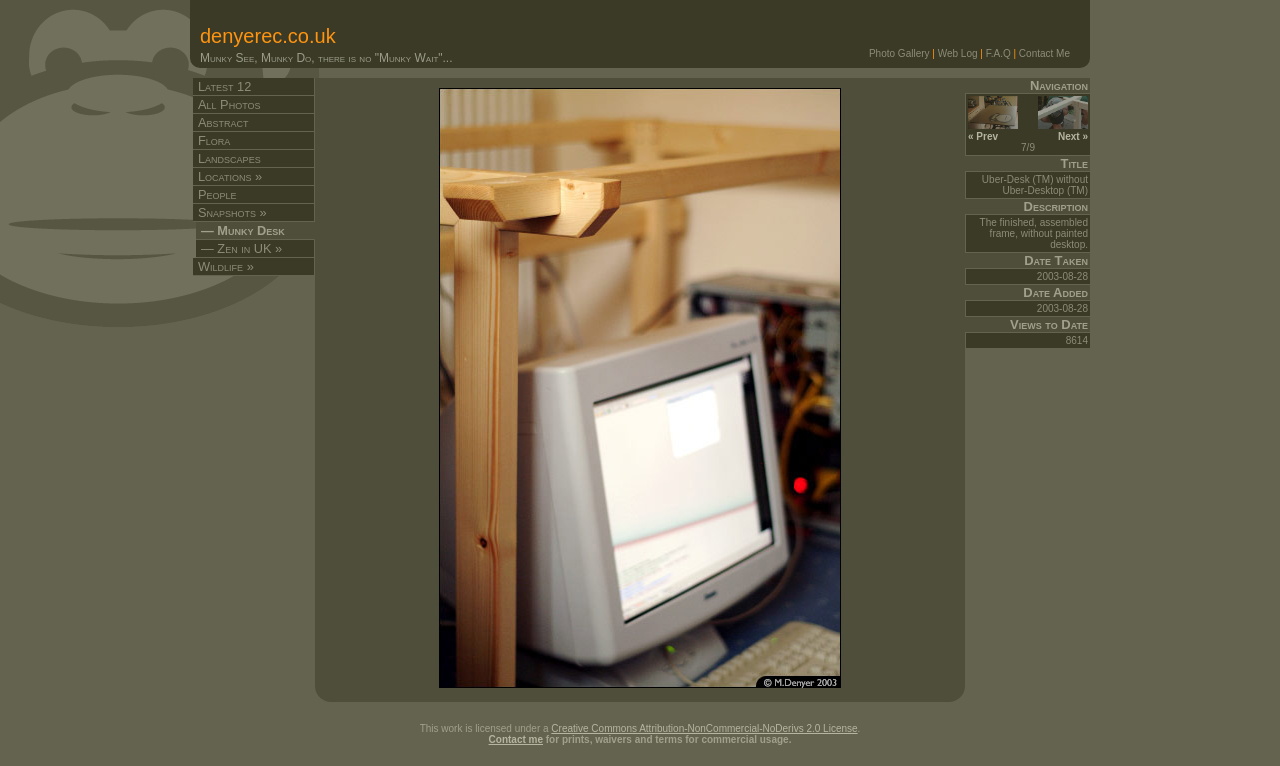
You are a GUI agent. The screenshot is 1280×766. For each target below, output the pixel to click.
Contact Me (1044, 53)
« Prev (993, 131)
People (217, 194)
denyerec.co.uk (268, 36)
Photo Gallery (899, 53)
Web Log (958, 53)
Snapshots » (232, 212)
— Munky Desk (243, 230)
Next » (1063, 131)
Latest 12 (224, 86)
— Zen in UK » (241, 248)
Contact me (516, 739)
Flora (214, 140)
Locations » (230, 176)
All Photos (229, 104)
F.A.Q (998, 53)
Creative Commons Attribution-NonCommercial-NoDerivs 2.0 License (704, 728)
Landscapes (229, 158)
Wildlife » (226, 266)
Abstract (223, 122)
